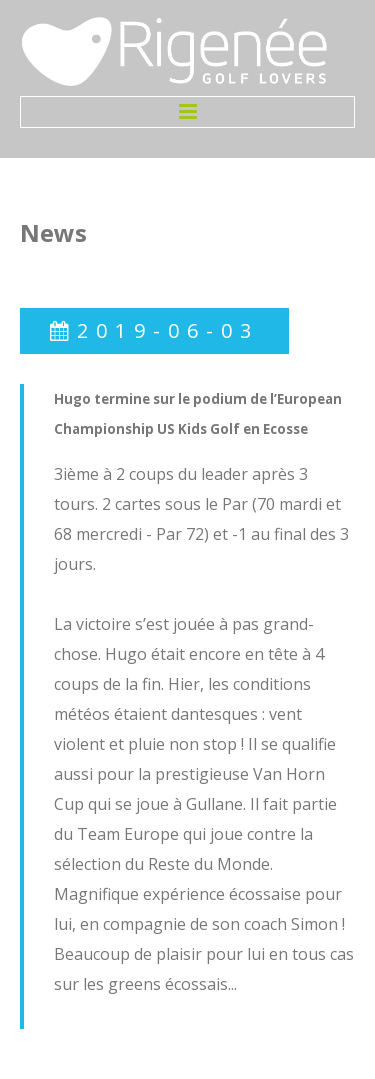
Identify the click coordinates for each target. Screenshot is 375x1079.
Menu (187, 112)
